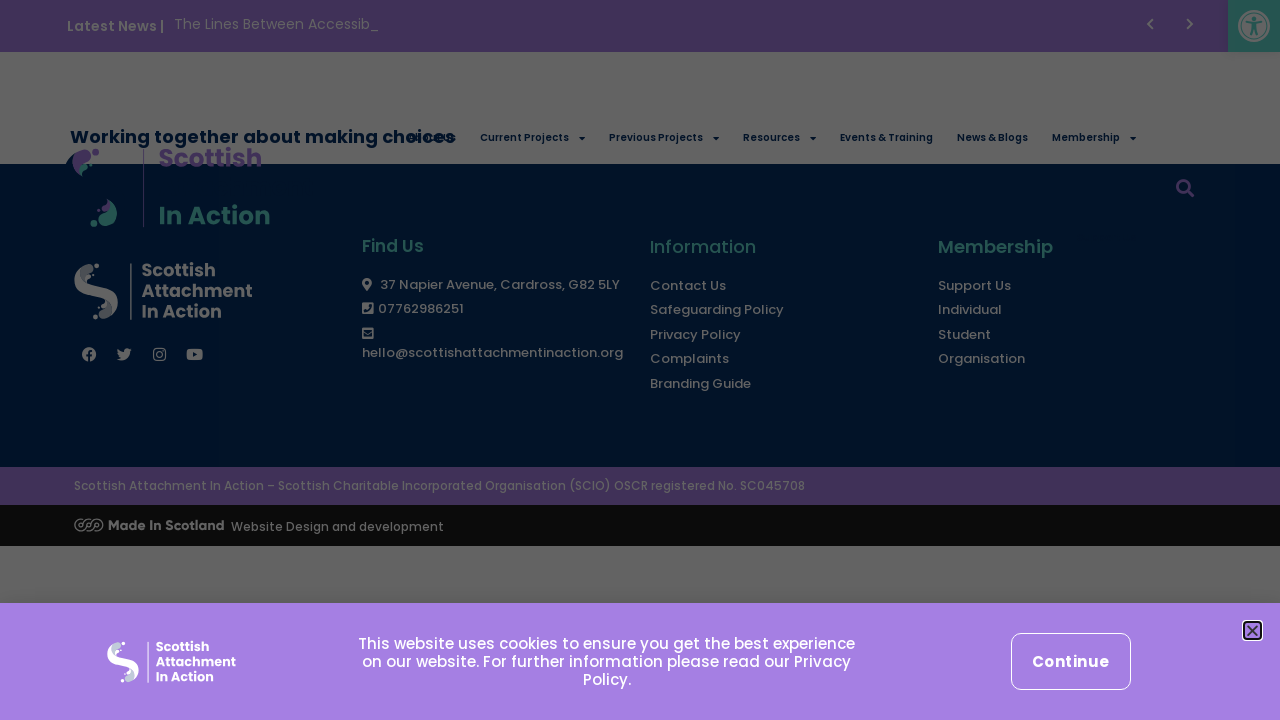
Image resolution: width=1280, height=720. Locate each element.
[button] (1252, 630)
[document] (640, 360)
